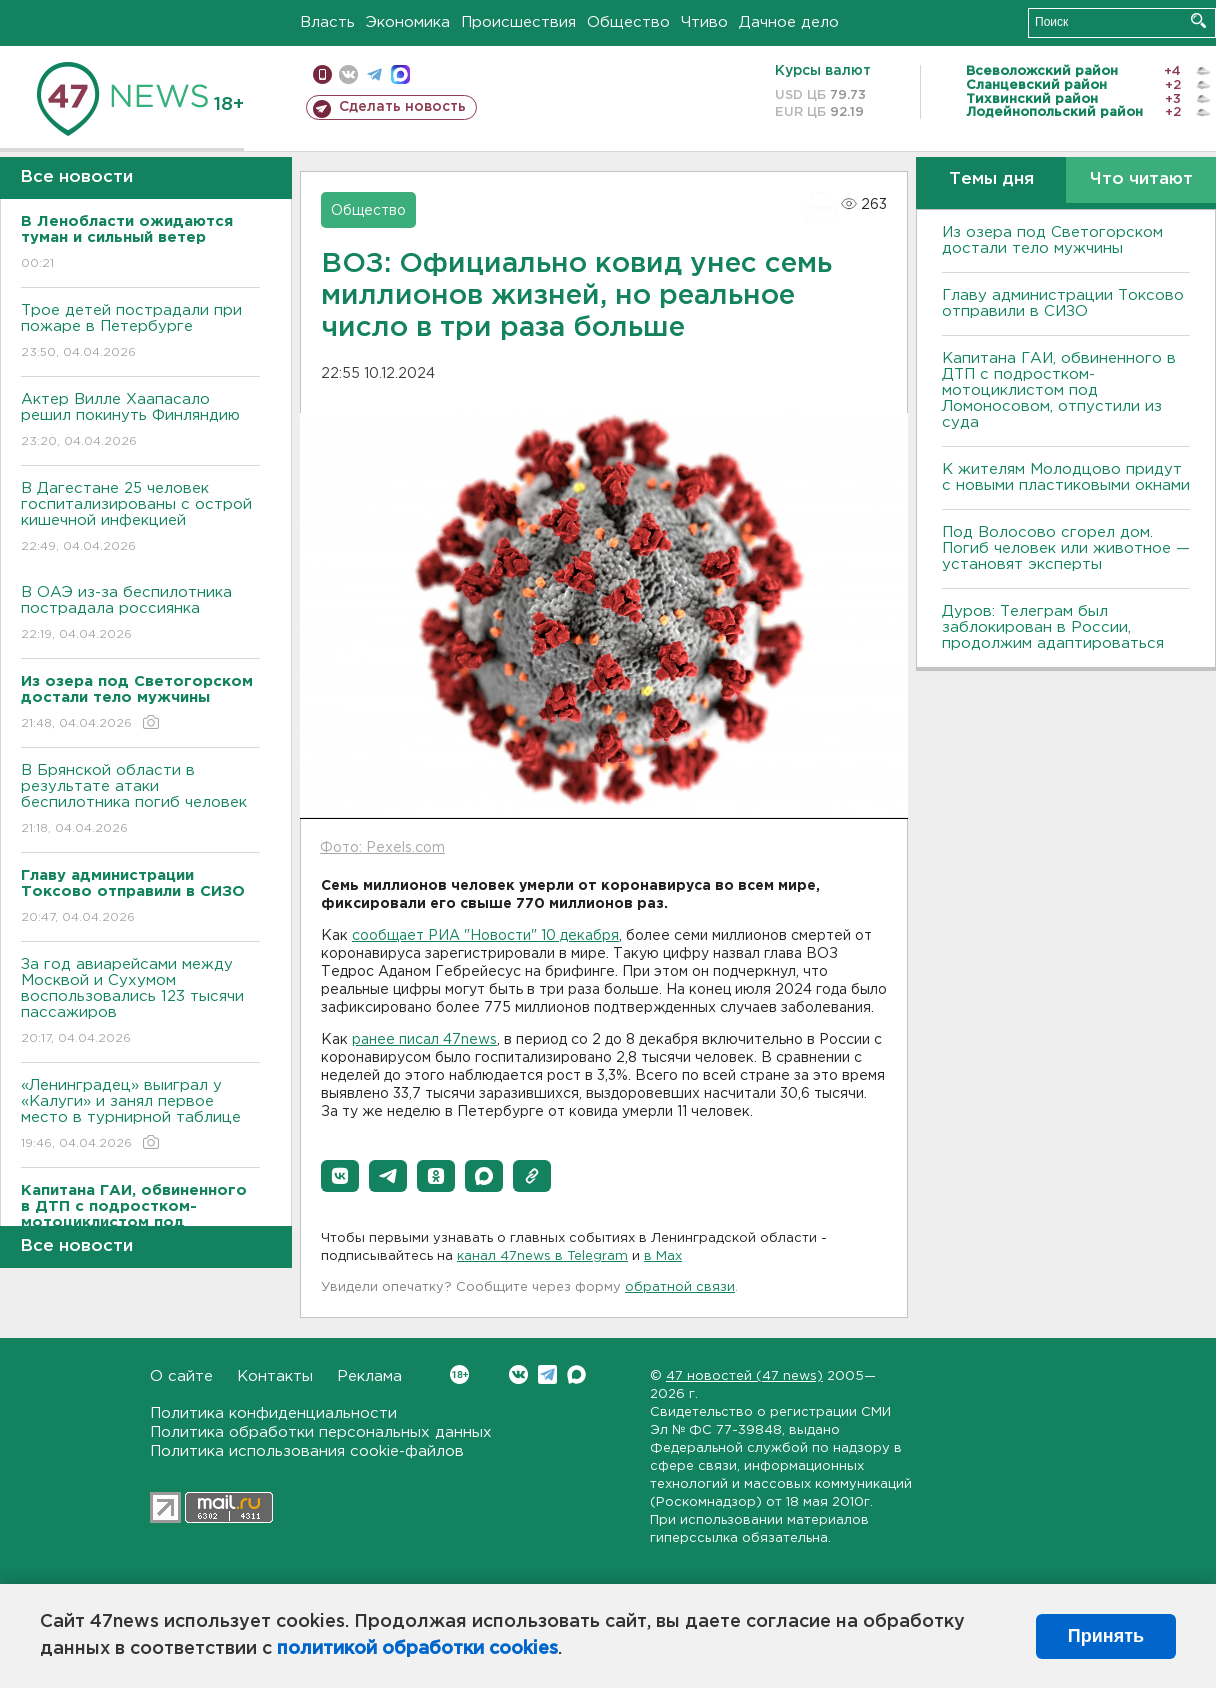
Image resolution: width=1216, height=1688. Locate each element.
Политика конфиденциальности (273, 1413)
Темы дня (991, 179)
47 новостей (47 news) (744, 1376)
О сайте (181, 1376)
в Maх (663, 1256)
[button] (340, 1176)
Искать (1198, 20)
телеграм (374, 74)
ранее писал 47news (424, 1040)
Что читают (1141, 179)
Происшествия (518, 22)
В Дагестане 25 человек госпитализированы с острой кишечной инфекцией (140, 518)
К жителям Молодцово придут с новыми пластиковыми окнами (1066, 477)
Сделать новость (402, 107)
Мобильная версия (322, 74)
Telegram (547, 1374)
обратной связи (680, 1287)
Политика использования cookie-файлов (307, 1451)
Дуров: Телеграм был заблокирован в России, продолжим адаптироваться (1053, 627)
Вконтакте (459, 1374)
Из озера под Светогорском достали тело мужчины (1052, 240)
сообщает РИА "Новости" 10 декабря (485, 936)
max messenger (400, 74)
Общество (628, 22)
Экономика (408, 22)
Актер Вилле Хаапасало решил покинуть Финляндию (140, 421)
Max (576, 1374)
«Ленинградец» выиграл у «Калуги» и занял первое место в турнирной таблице (140, 1115)
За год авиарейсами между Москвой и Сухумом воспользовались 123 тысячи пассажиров (140, 1002)
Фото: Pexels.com (382, 848)
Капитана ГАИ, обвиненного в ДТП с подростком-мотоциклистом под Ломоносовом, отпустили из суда (1059, 390)
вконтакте (348, 74)
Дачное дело (789, 22)
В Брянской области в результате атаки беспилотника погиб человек (140, 800)
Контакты (275, 1376)
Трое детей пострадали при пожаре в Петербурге (140, 332)
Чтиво (704, 22)
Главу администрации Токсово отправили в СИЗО (1063, 303)
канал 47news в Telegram (542, 1256)
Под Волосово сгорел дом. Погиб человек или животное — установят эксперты (1066, 548)
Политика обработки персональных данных (321, 1432)
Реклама (369, 1376)
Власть (327, 22)
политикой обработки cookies (417, 1649)
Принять (1106, 1636)
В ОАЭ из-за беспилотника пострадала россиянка (140, 614)
